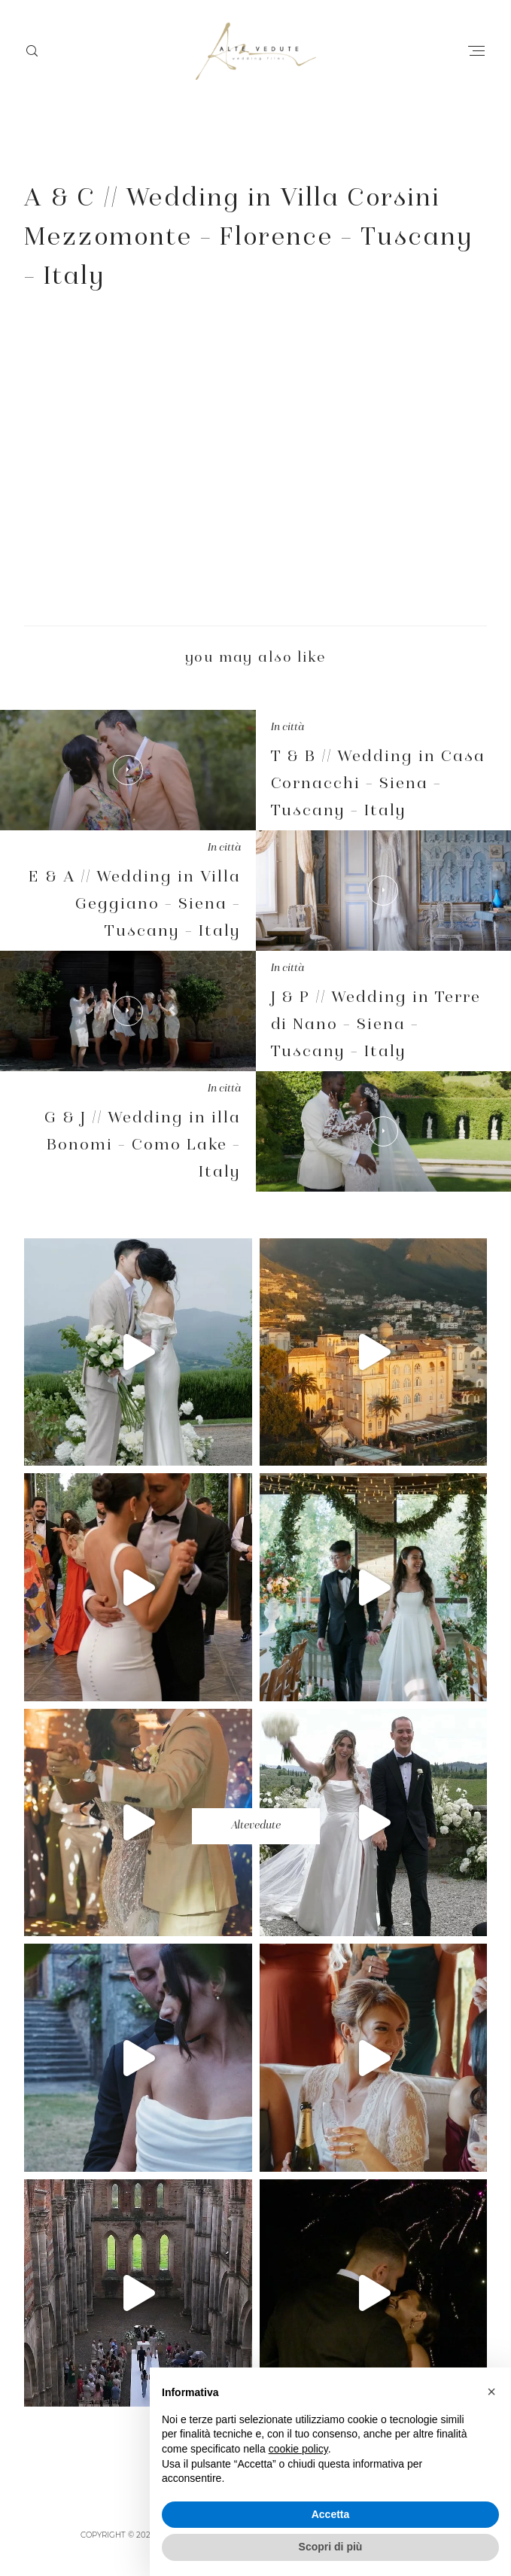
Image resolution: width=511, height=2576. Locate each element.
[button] (491, 2392)
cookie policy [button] (298, 2449)
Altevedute (256, 1826)
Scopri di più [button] (331, 2547)
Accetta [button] (331, 2514)
